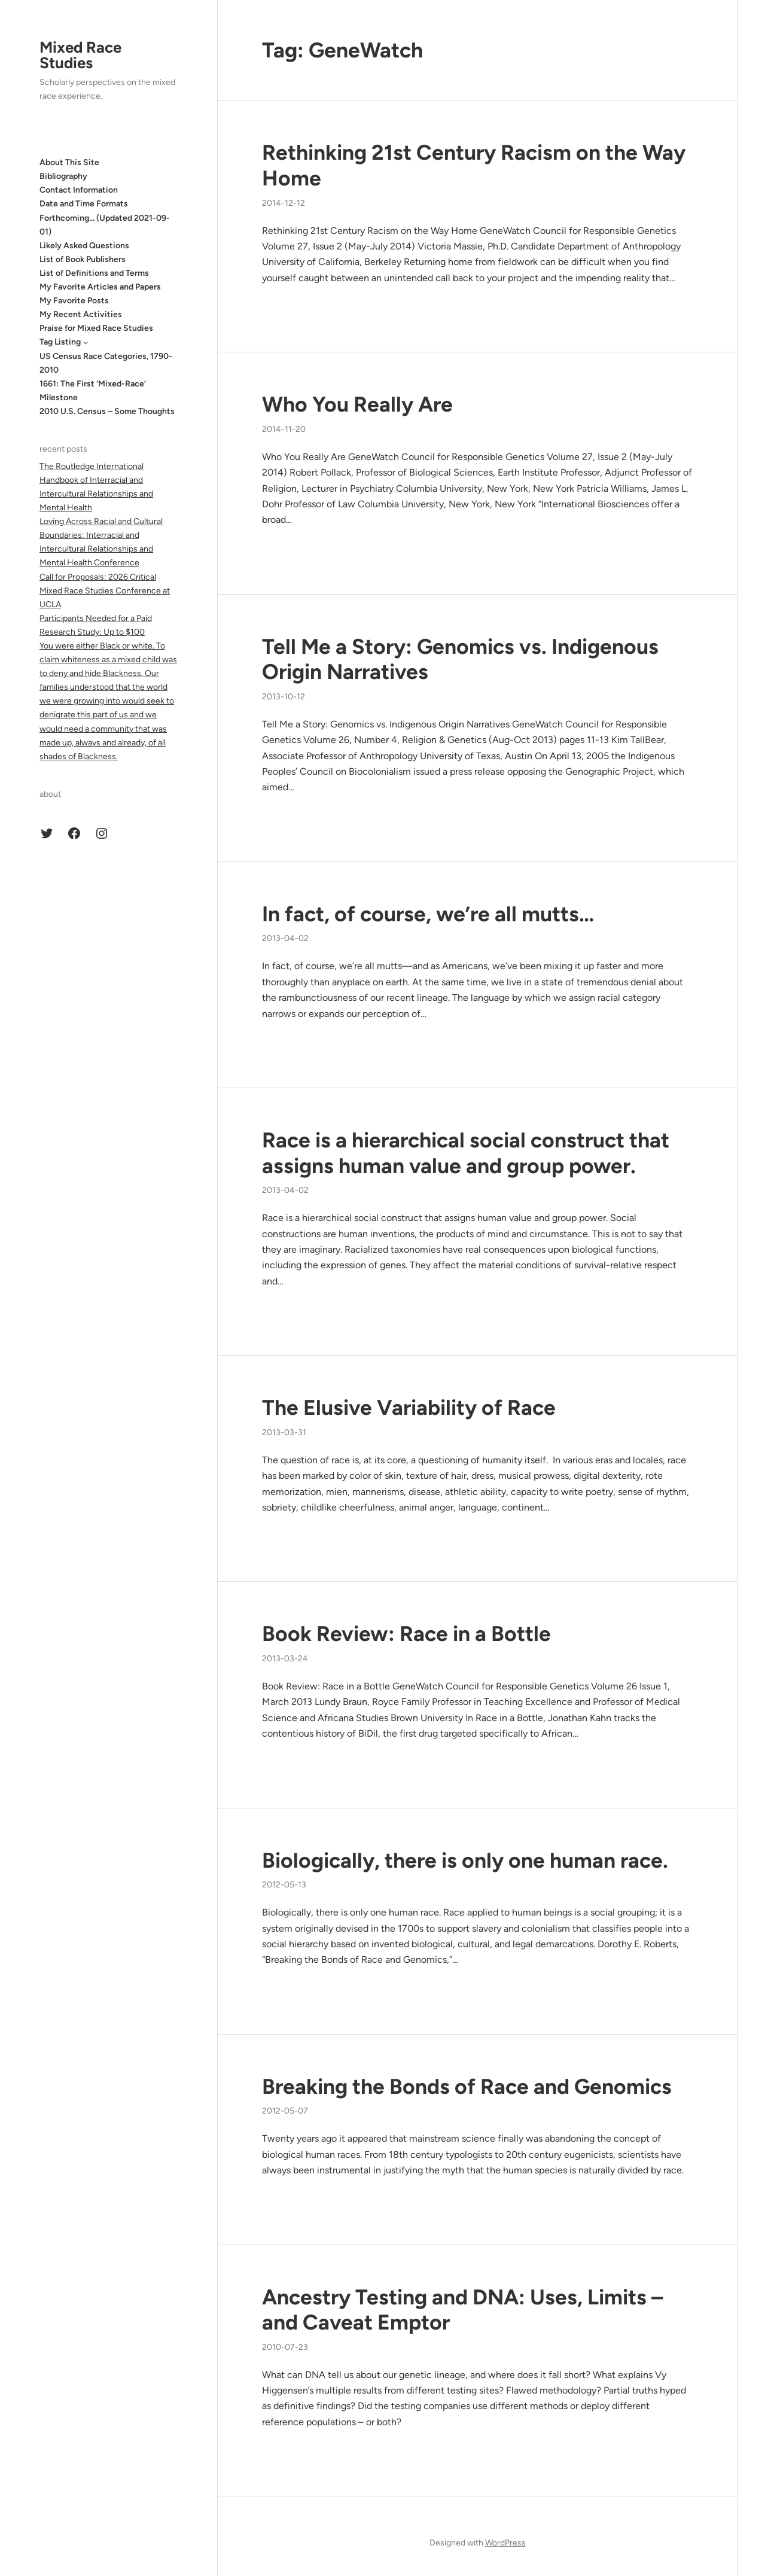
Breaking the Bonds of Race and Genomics (467, 2086)
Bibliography (63, 176)
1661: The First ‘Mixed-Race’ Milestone (92, 391)
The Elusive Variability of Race (409, 1407)
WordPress (505, 2543)
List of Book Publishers (82, 259)
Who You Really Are (357, 404)
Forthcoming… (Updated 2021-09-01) (104, 225)
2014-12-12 (283, 203)
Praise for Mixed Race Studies (96, 328)
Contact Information (78, 190)
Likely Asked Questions (84, 245)
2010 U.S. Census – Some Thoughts (107, 411)
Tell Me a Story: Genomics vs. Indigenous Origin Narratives (460, 659)
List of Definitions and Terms (94, 273)
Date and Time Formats (83, 204)
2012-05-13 (284, 1885)
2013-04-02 (285, 938)
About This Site (69, 162)
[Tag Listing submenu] (85, 342)
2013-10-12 (283, 697)
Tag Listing (60, 342)
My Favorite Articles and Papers (100, 287)
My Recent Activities (80, 314)
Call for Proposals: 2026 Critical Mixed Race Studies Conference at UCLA (104, 591)
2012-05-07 (285, 2111)
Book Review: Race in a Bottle (406, 1633)
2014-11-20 (284, 429)
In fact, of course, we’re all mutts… (428, 914)
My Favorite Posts (74, 301)
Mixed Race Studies (80, 55)
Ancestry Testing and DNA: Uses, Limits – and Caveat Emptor (462, 2310)
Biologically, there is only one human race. (465, 1860)
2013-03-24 (285, 1659)
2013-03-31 (284, 1432)
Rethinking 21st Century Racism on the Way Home (473, 165)
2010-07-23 (285, 2347)
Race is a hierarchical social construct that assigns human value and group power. (465, 1153)
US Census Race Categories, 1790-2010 (105, 363)
